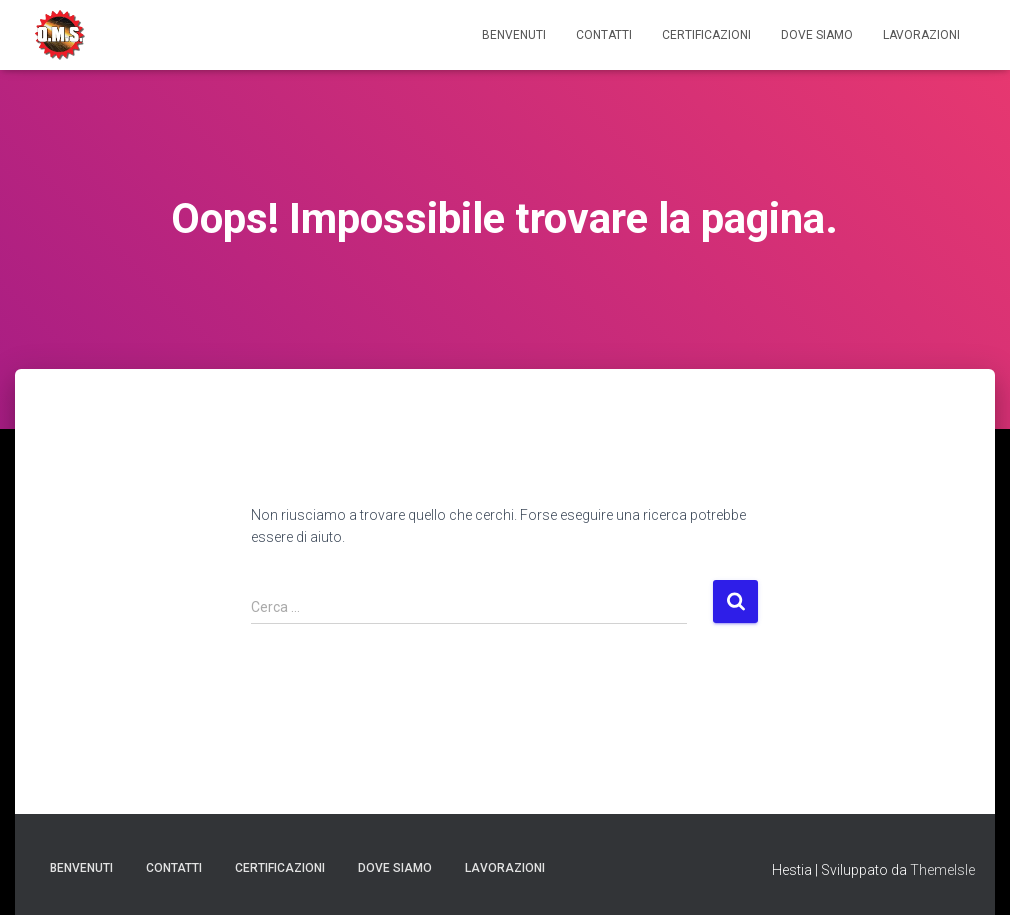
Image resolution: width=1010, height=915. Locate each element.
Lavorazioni (921, 35)
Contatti (604, 35)
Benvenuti (514, 35)
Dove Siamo (817, 35)
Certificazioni (706, 35)
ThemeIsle (942, 870)
